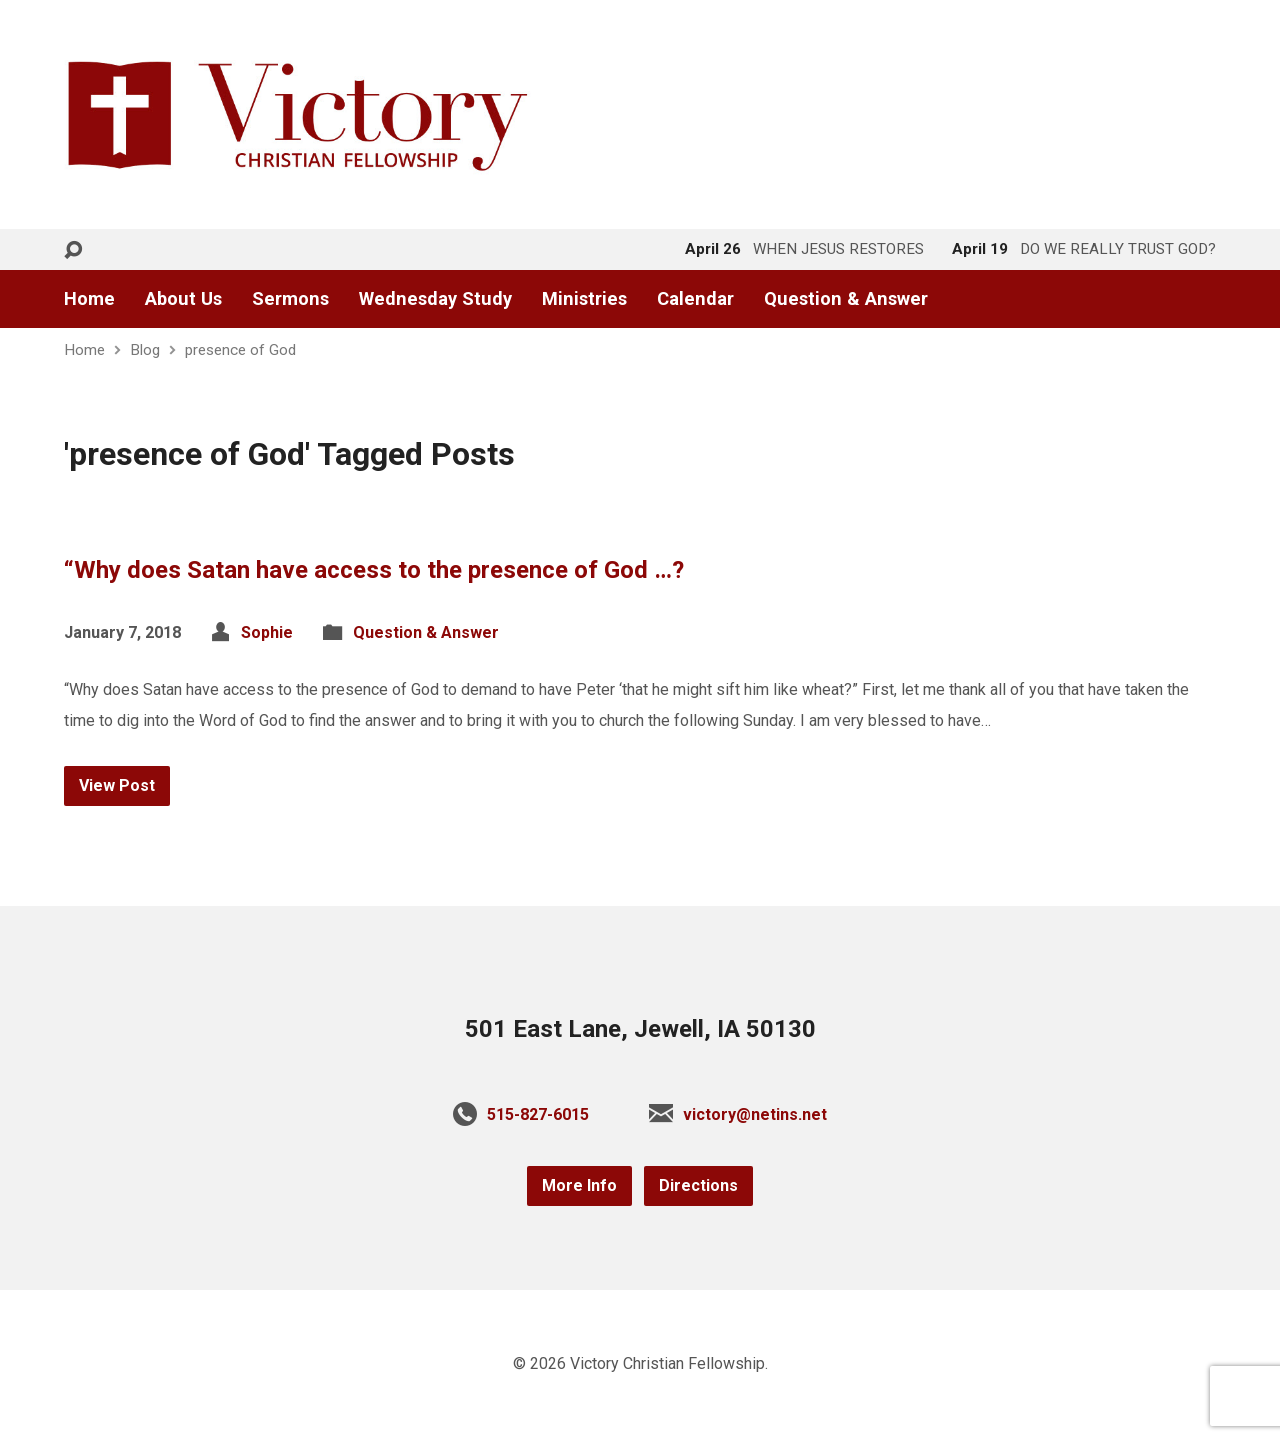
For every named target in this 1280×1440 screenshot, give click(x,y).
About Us (183, 299)
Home (89, 299)
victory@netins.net (755, 1114)
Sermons (290, 299)
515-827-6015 (538, 1114)
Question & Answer (846, 299)
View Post (117, 785)
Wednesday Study (435, 299)
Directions (698, 1185)
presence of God (240, 350)
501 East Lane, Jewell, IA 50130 (640, 1029)
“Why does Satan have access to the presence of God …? (374, 570)
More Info (579, 1185)
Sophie (267, 632)
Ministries (584, 299)
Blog (145, 350)
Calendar (695, 299)
